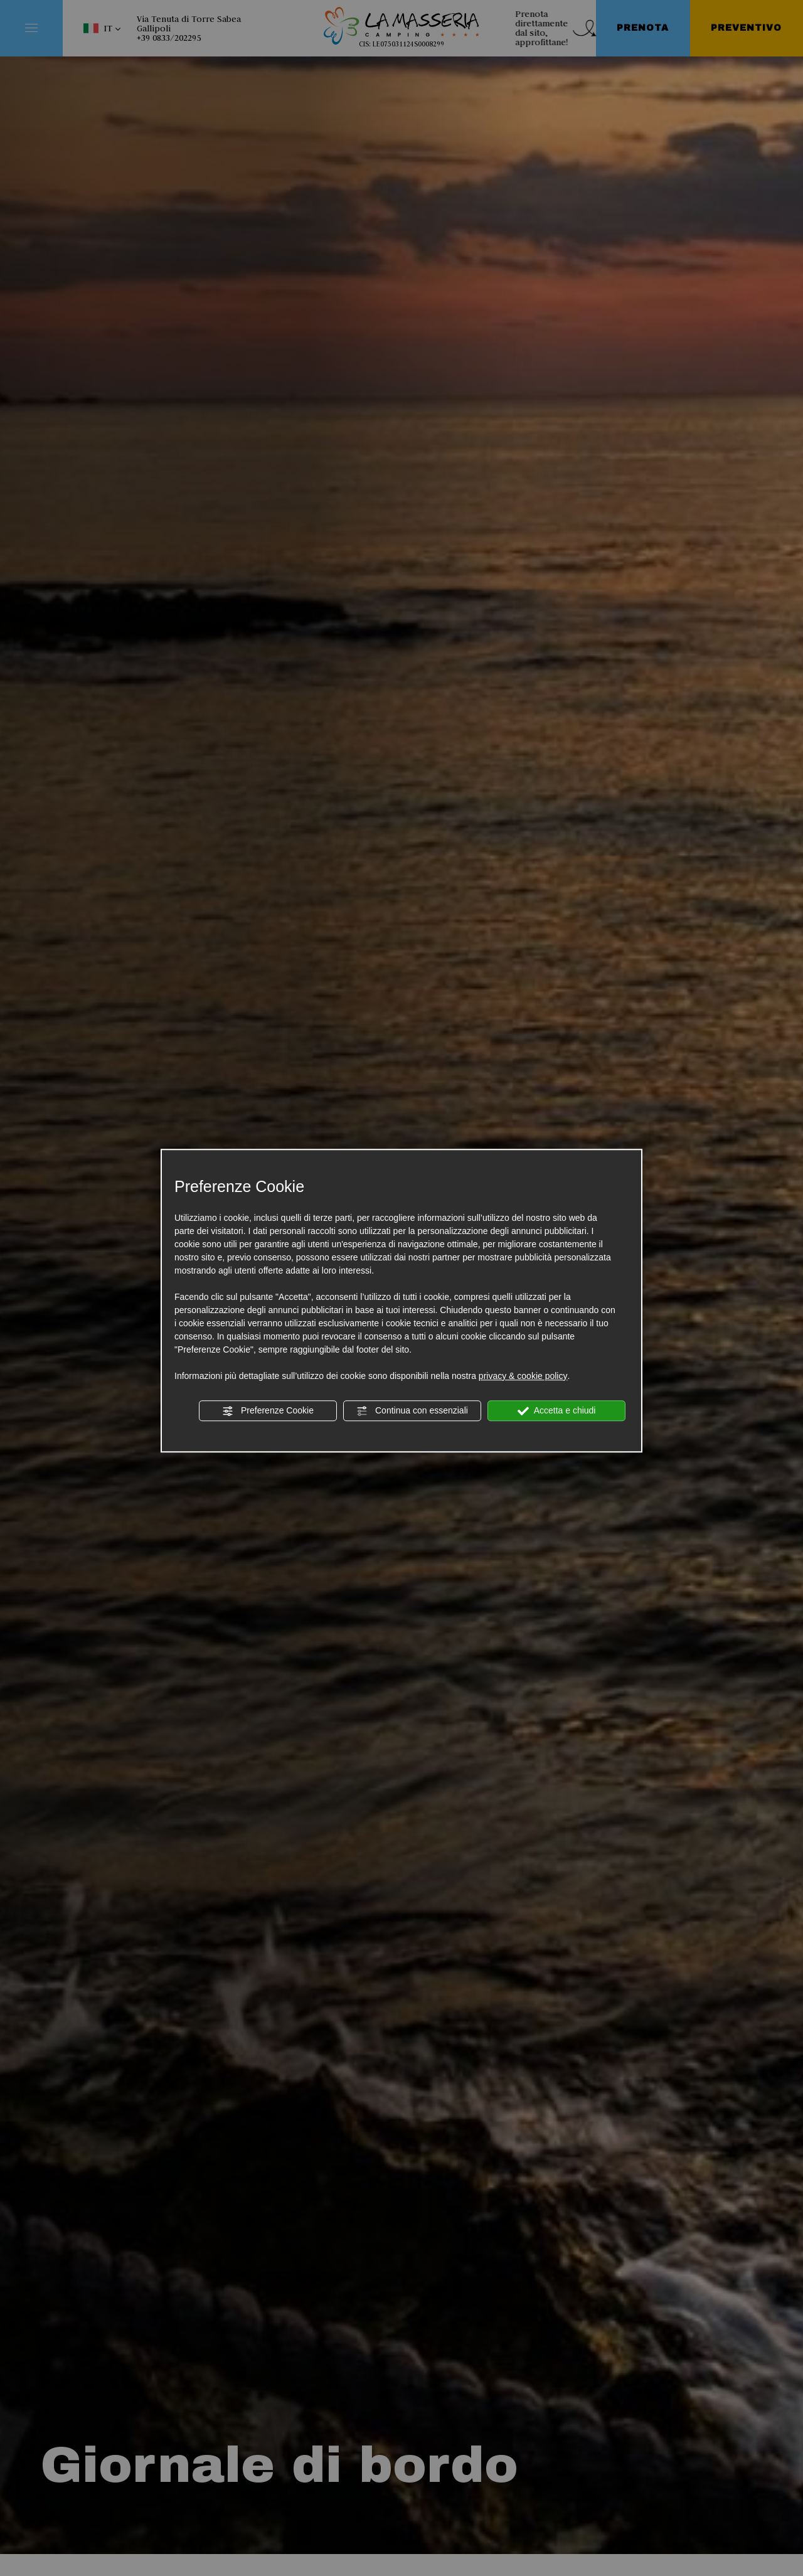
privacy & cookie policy (523, 1376)
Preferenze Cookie (268, 1411)
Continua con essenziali (412, 1411)
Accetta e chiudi (557, 1411)
